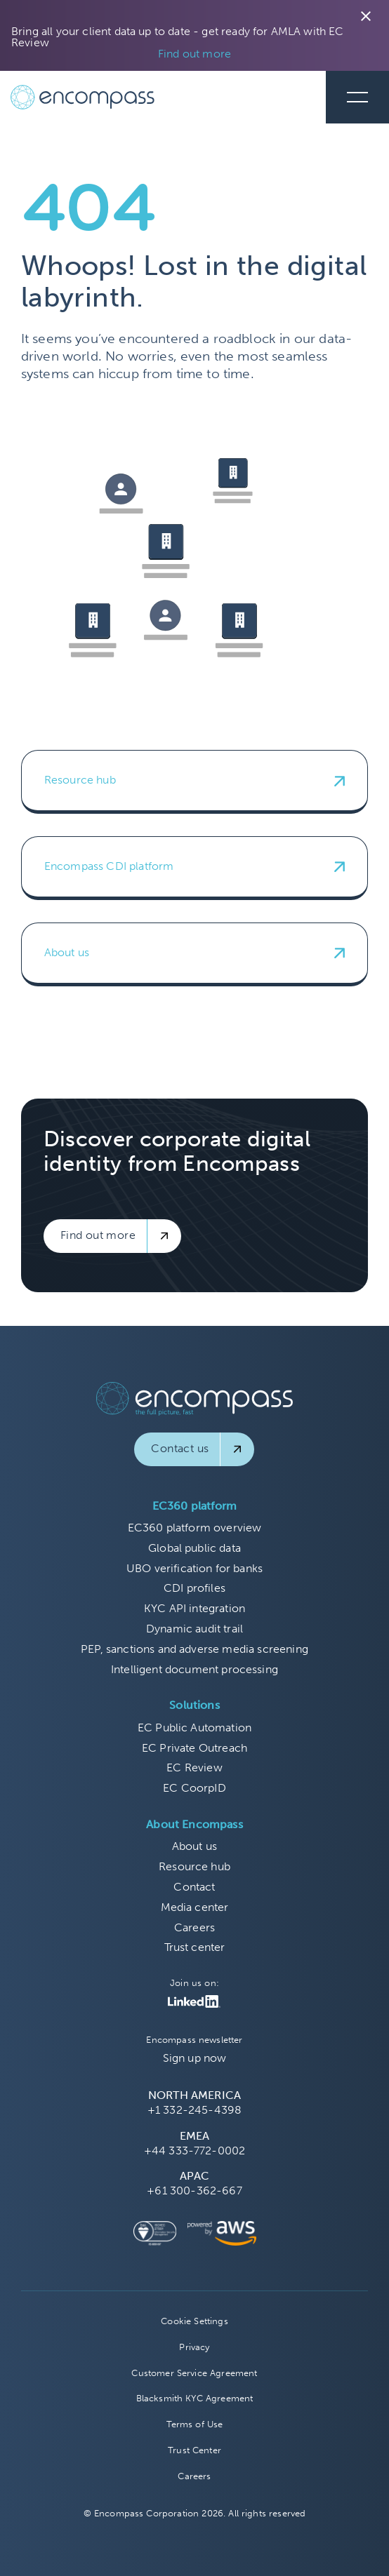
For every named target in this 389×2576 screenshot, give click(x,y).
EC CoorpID (194, 1788)
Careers (194, 1927)
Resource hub (194, 1866)
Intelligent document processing (194, 1669)
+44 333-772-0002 (195, 2150)
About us (194, 1846)
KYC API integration (194, 1608)
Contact (194, 1886)
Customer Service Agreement (194, 2373)
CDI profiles (194, 1588)
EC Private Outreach (194, 1748)
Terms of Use (194, 2424)
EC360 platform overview (195, 1527)
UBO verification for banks (194, 1568)
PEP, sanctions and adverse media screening (194, 1649)
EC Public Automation (194, 1727)
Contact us (180, 1448)
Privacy (194, 2347)
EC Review (194, 1767)
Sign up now (195, 2058)
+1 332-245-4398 (194, 2110)
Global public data (194, 1548)
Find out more (194, 53)
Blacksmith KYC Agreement (194, 2398)
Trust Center (194, 2450)
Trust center (194, 1947)
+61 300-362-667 (194, 2190)
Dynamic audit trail (194, 1628)
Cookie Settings (194, 2321)
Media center (195, 1907)
